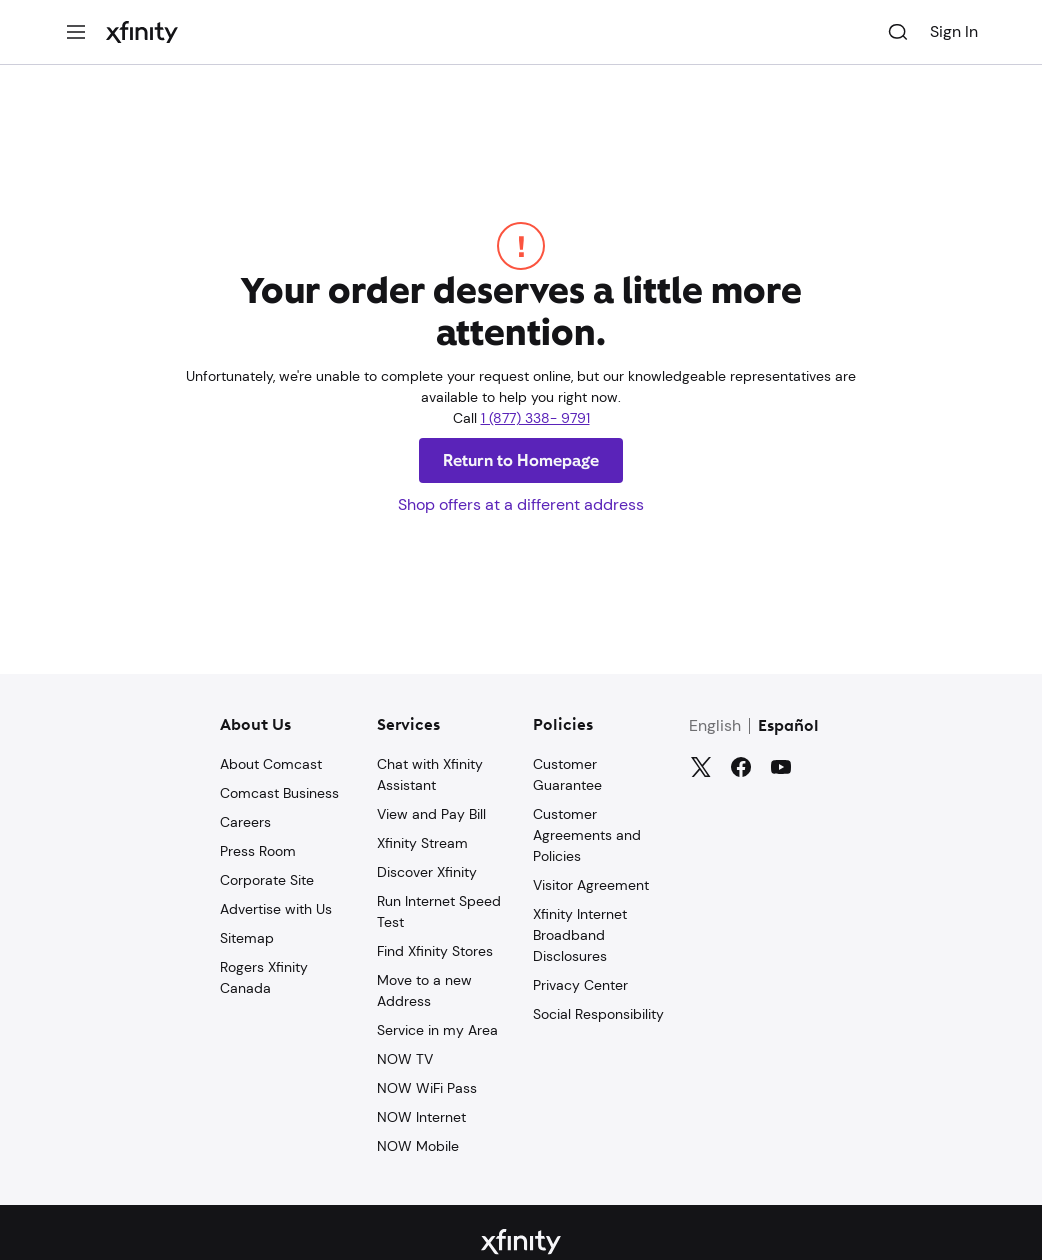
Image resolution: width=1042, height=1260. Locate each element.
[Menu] (76, 32)
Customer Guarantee (567, 774)
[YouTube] (781, 767)
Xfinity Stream (422, 843)
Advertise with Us (276, 909)
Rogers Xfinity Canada (264, 977)
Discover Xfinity (427, 872)
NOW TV (405, 1059)
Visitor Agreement (591, 885)
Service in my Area (437, 1030)
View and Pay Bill (431, 814)
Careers (245, 822)
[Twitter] (701, 767)
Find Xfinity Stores (435, 951)
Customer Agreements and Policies (587, 835)
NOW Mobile (418, 1146)
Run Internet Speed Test (439, 911)
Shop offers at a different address (521, 504)
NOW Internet (421, 1117)
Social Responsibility (598, 1014)
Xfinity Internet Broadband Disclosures (580, 935)
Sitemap (247, 938)
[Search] (898, 32)
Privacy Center (580, 985)
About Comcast (271, 764)
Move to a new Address (424, 990)
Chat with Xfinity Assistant (430, 774)
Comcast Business (279, 793)
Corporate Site (267, 880)
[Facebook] (741, 767)
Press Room (258, 851)
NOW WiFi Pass (427, 1088)
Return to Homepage (521, 460)
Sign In (954, 31)
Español (788, 727)
